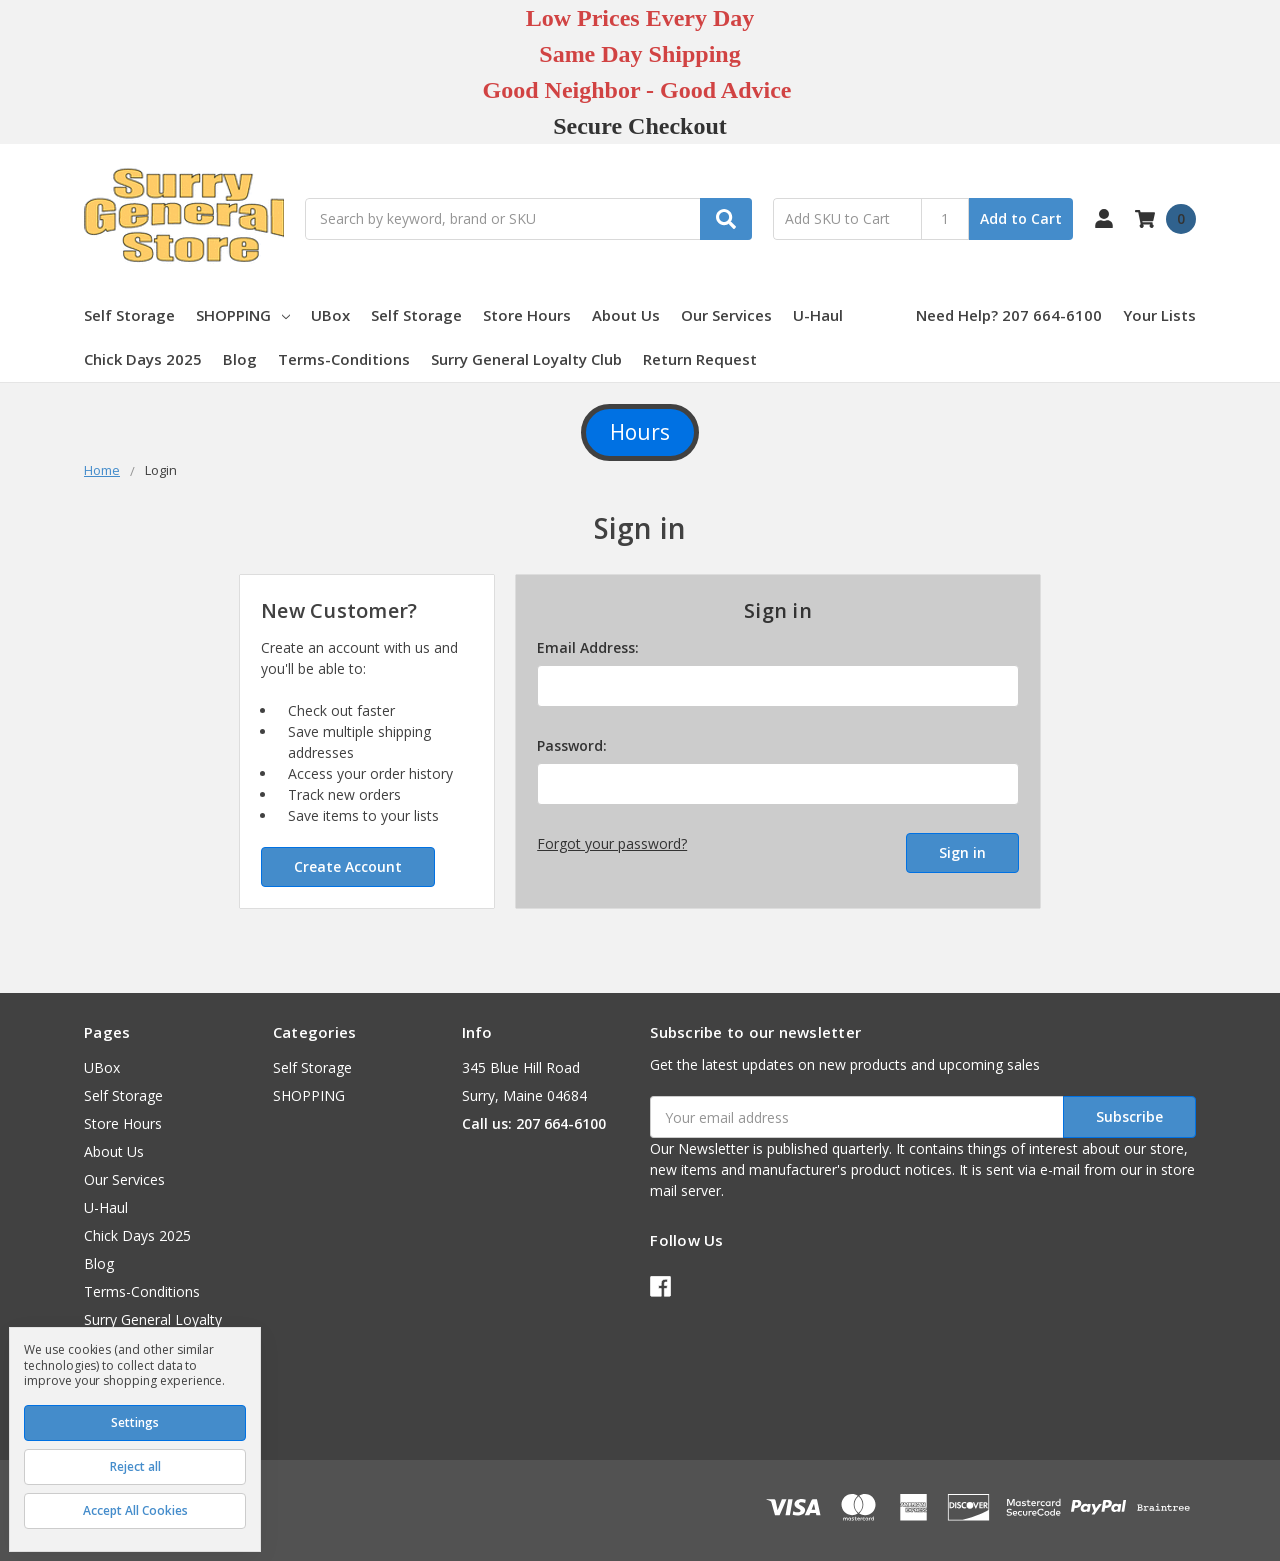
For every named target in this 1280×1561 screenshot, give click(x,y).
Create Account (348, 866)
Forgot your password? (612, 843)
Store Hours (527, 315)
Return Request (700, 359)
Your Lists (1159, 315)
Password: (572, 745)
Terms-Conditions (344, 359)
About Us (626, 315)
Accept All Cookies (135, 1510)
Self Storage (129, 315)
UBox (330, 315)
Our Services (726, 315)
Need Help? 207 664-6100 (1009, 315)
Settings (135, 1422)
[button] (640, 433)
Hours (640, 432)
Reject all (135, 1466)
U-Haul (818, 315)
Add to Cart (1021, 218)
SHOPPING (243, 315)
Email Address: (588, 647)
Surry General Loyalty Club (526, 359)
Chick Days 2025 (143, 359)
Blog (240, 359)
